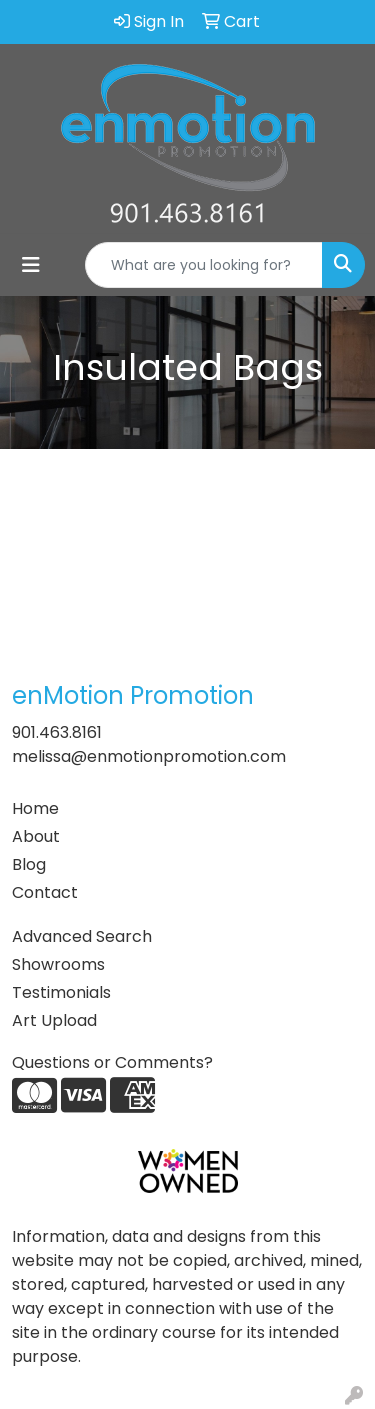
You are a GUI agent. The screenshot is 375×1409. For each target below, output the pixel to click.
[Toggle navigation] (31, 265)
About (36, 836)
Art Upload (54, 1020)
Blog (29, 864)
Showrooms (58, 964)
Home (35, 808)
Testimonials (61, 992)
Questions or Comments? (112, 1062)
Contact (45, 892)
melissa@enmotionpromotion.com (149, 756)
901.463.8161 (57, 732)
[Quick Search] (204, 265)
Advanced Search (82, 936)
